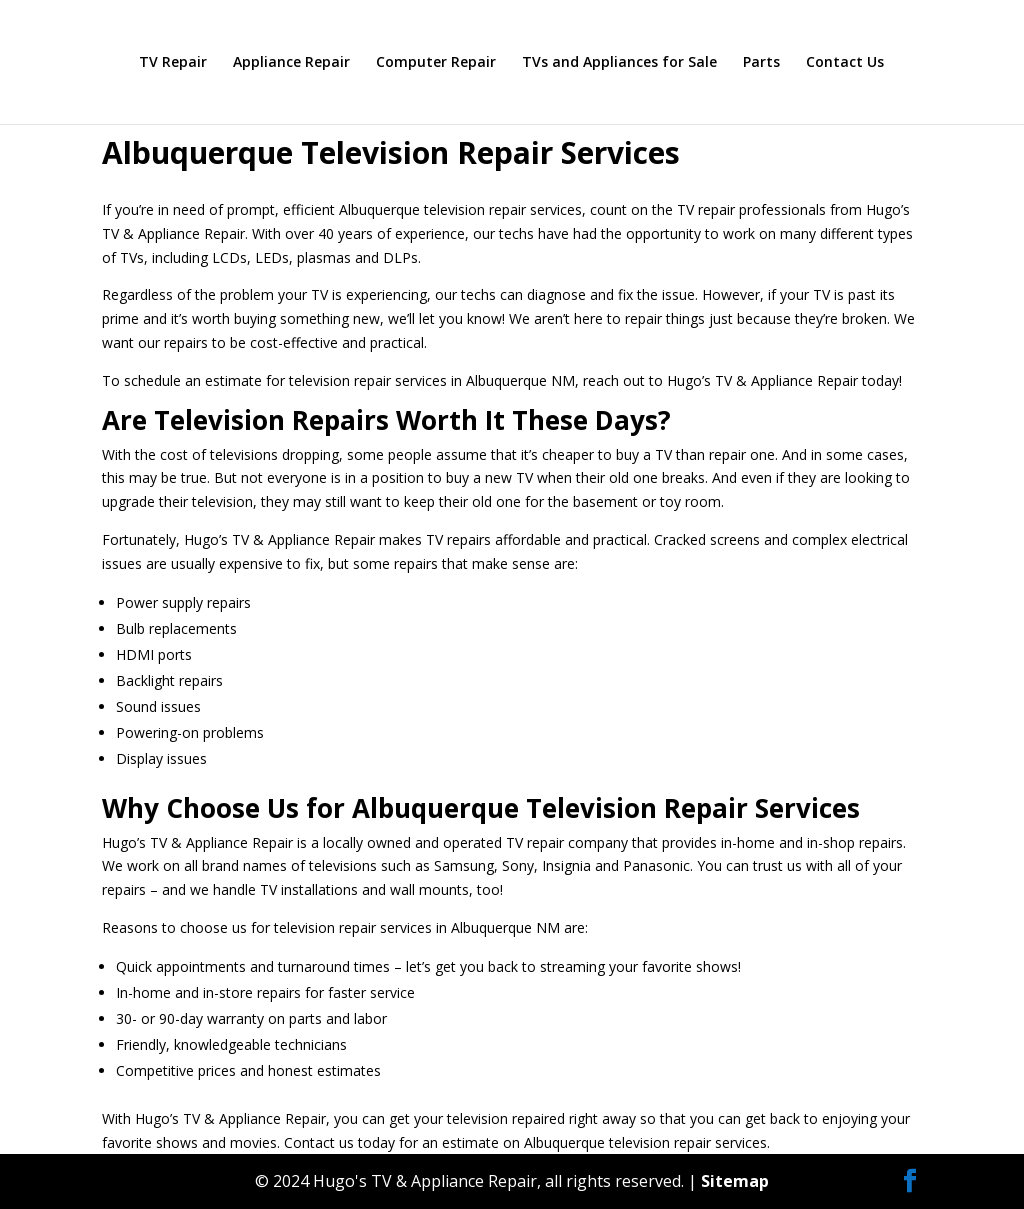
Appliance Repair (291, 63)
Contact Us (845, 63)
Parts (761, 63)
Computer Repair (436, 63)
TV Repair (173, 63)
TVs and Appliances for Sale (619, 63)
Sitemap (735, 1181)
